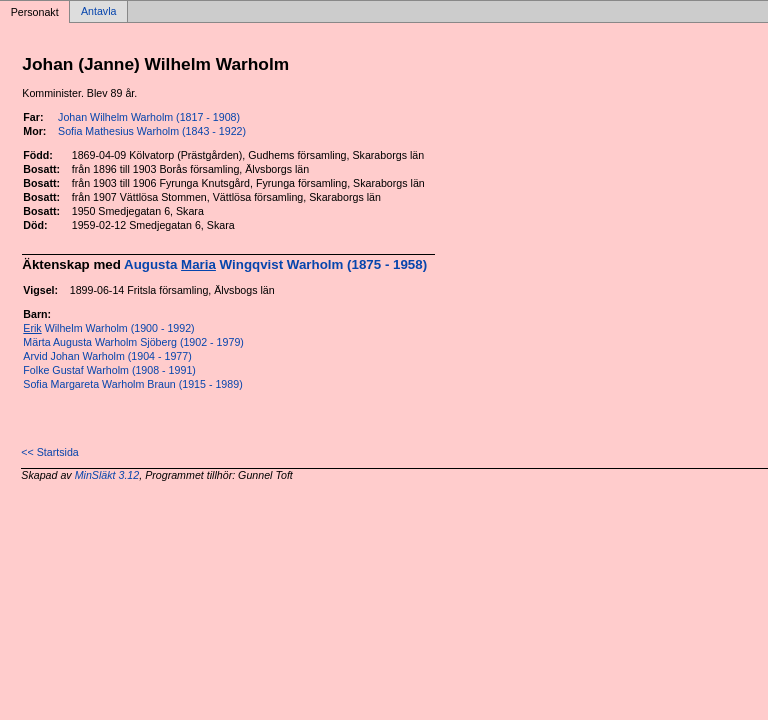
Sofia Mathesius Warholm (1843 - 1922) (152, 131)
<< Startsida (49, 452)
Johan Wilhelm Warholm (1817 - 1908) (149, 117)
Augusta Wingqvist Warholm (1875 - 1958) (275, 264)
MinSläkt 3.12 (107, 475)
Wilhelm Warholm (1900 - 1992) (108, 328)
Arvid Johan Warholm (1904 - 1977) (107, 356)
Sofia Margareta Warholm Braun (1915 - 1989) (132, 384)
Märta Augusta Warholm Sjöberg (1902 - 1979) (133, 342)
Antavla (99, 12)
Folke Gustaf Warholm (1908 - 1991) (109, 370)
